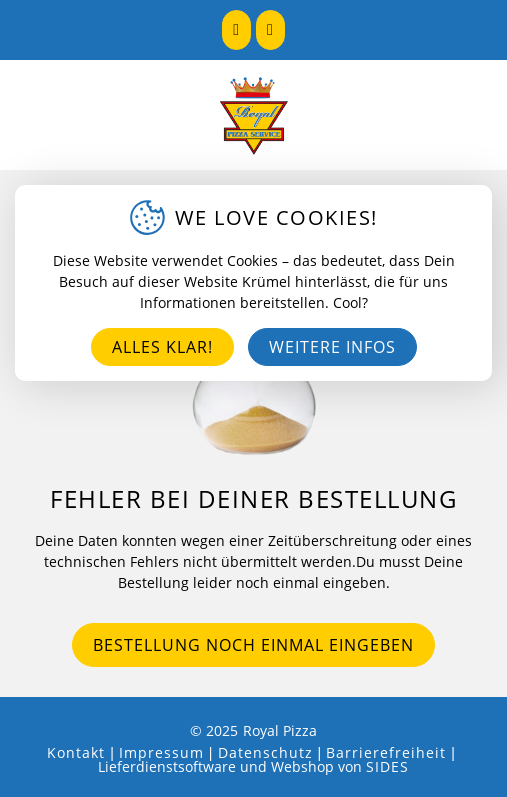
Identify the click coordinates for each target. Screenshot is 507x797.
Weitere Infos (332, 347)
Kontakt (76, 753)
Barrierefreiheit (386, 753)
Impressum (161, 753)
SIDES (387, 767)
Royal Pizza (280, 730)
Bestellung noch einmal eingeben (253, 645)
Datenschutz (265, 753)
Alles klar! (162, 347)
